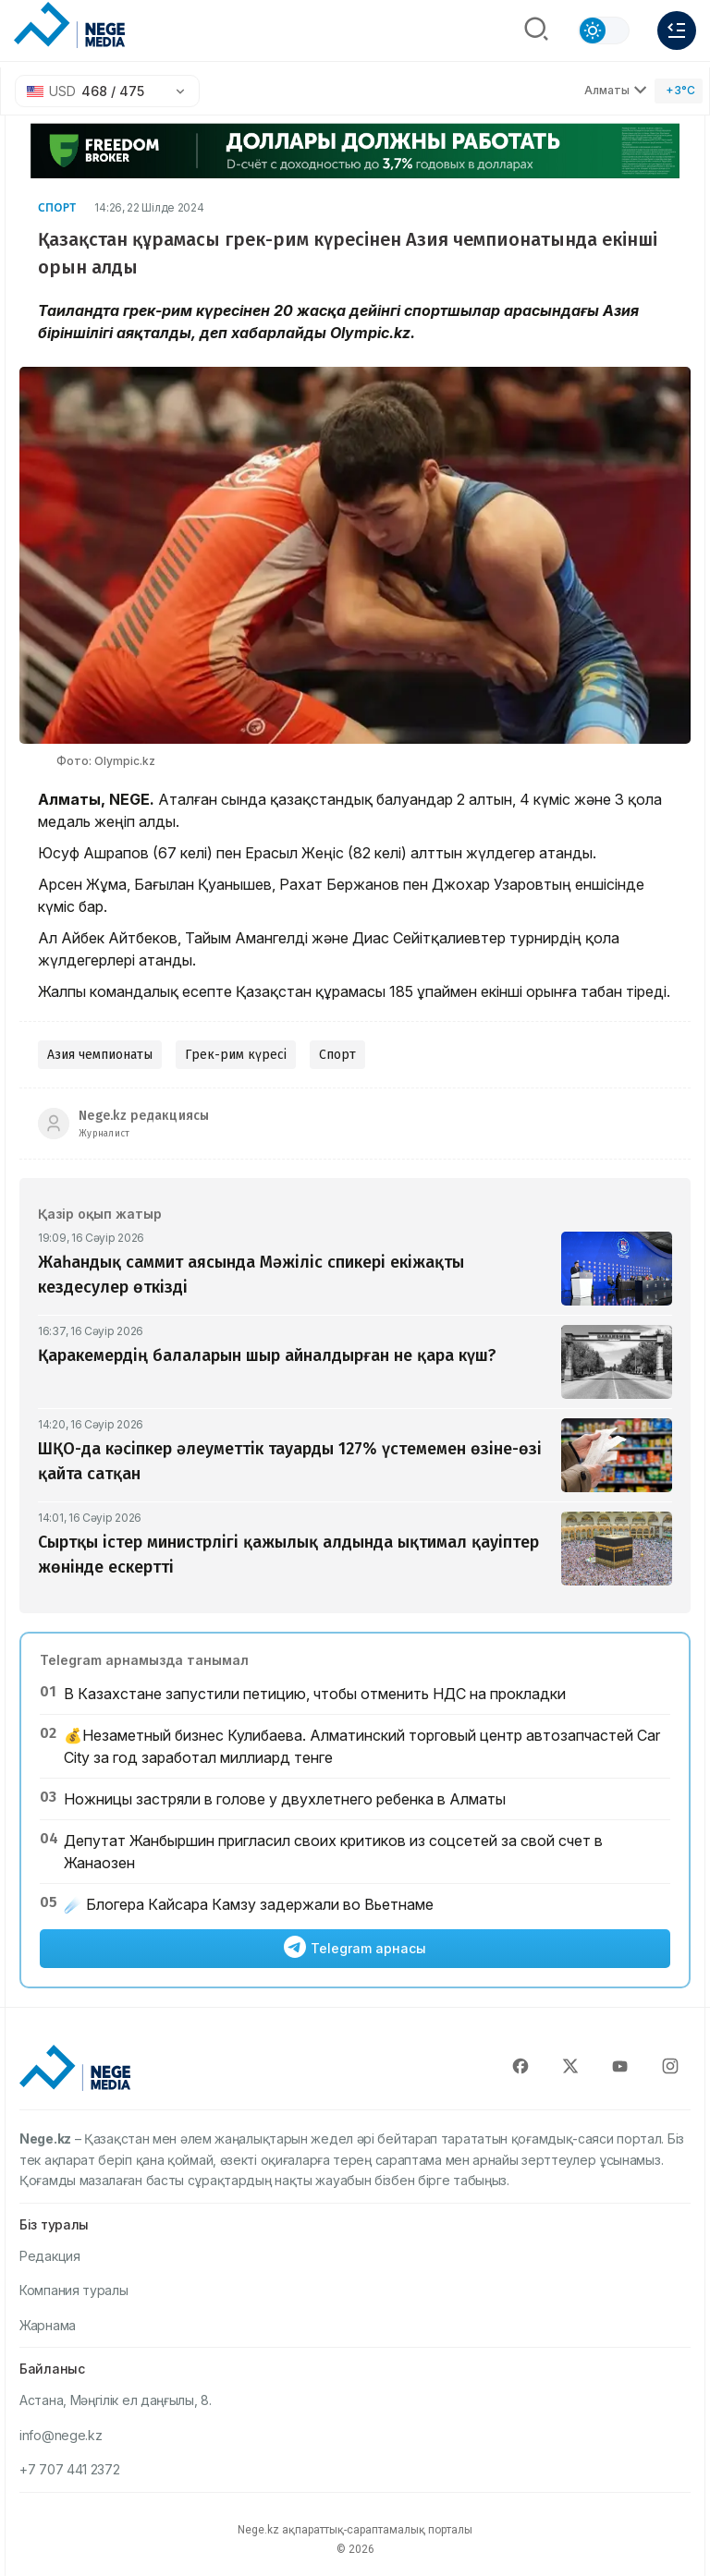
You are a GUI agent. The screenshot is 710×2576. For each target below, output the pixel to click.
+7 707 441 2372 (69, 2469)
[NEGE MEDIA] (69, 26)
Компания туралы (74, 2290)
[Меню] (676, 30)
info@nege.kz (60, 2435)
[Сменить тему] (604, 30)
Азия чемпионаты (100, 1055)
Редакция (49, 2256)
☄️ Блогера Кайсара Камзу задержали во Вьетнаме (249, 1904)
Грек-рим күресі (236, 1055)
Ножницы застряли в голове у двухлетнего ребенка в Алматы (285, 1799)
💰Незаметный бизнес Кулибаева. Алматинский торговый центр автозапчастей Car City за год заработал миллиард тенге (362, 1746)
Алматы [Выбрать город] (615, 90)
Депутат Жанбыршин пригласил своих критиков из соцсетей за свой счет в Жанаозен (333, 1851)
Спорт (57, 207)
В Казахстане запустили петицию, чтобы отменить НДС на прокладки (315, 1693)
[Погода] (679, 91)
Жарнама (47, 2325)
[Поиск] (536, 30)
